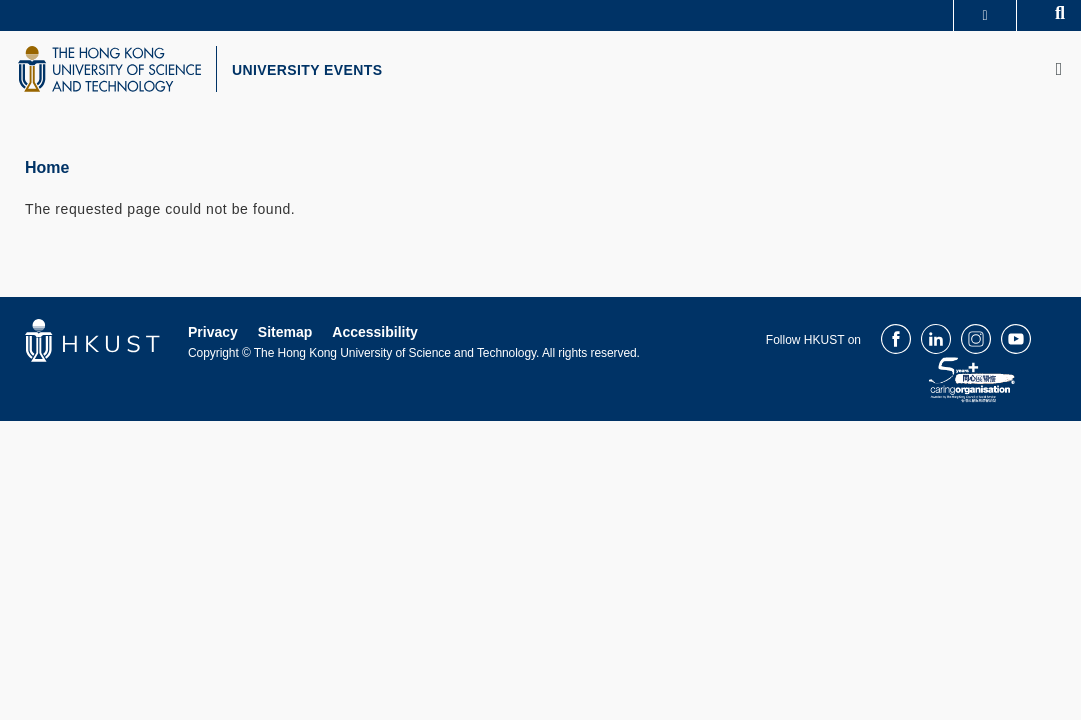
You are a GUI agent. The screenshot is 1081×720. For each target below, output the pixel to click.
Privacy (213, 338)
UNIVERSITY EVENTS (326, 73)
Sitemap (285, 338)
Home (47, 173)
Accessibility (375, 338)
